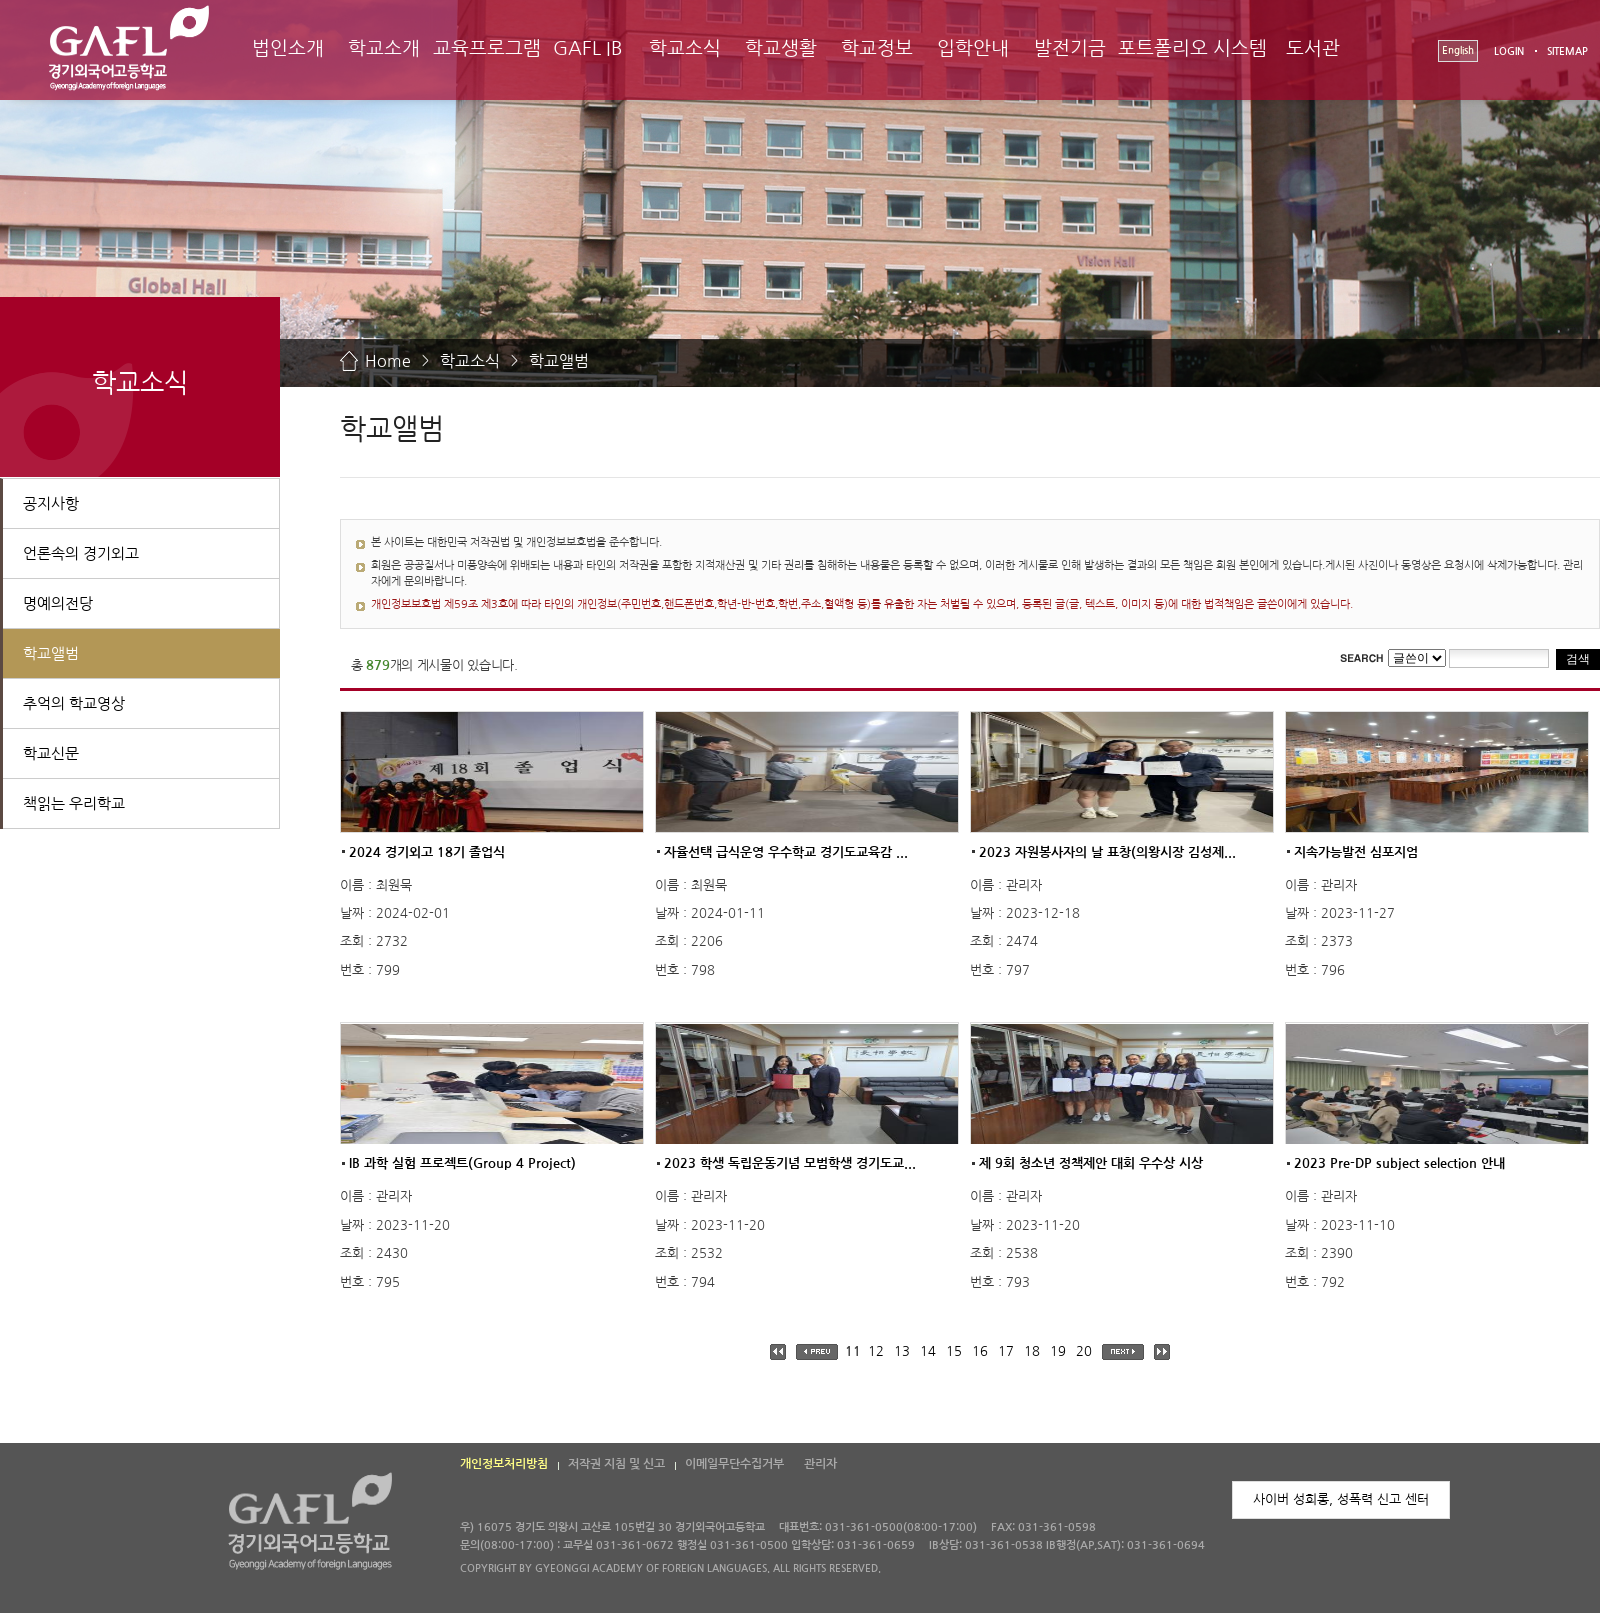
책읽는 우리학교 (74, 803)
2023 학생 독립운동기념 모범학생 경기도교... (790, 1163)
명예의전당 (58, 603)
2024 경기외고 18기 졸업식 (427, 851)
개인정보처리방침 (504, 1464)
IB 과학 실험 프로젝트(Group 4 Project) (462, 1163)
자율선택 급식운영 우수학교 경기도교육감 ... (786, 851)
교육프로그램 (487, 48)
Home (388, 361)
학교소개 (384, 48)
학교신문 (51, 753)
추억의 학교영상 (74, 703)
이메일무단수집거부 (734, 1464)
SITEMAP (1567, 51)
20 (1084, 1351)
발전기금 (1070, 48)
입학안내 (973, 48)
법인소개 (288, 48)
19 (1058, 1351)
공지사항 (51, 503)
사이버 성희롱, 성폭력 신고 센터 (1341, 1499)
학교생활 (781, 48)
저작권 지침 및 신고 (616, 1464)
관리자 (820, 1464)
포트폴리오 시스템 (1192, 48)
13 (902, 1351)
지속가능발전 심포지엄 (1356, 851)
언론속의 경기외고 (81, 553)
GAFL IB (588, 48)
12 (876, 1351)
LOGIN (1509, 51)
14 (928, 1351)
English (1458, 50)
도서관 (1313, 48)
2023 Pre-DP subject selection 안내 (1399, 1163)
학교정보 (877, 48)
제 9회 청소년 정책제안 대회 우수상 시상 (1091, 1163)
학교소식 (685, 48)
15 (954, 1351)
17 (1006, 1351)
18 (1032, 1351)
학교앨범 (559, 361)
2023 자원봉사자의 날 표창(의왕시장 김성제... (1107, 851)
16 (980, 1351)
